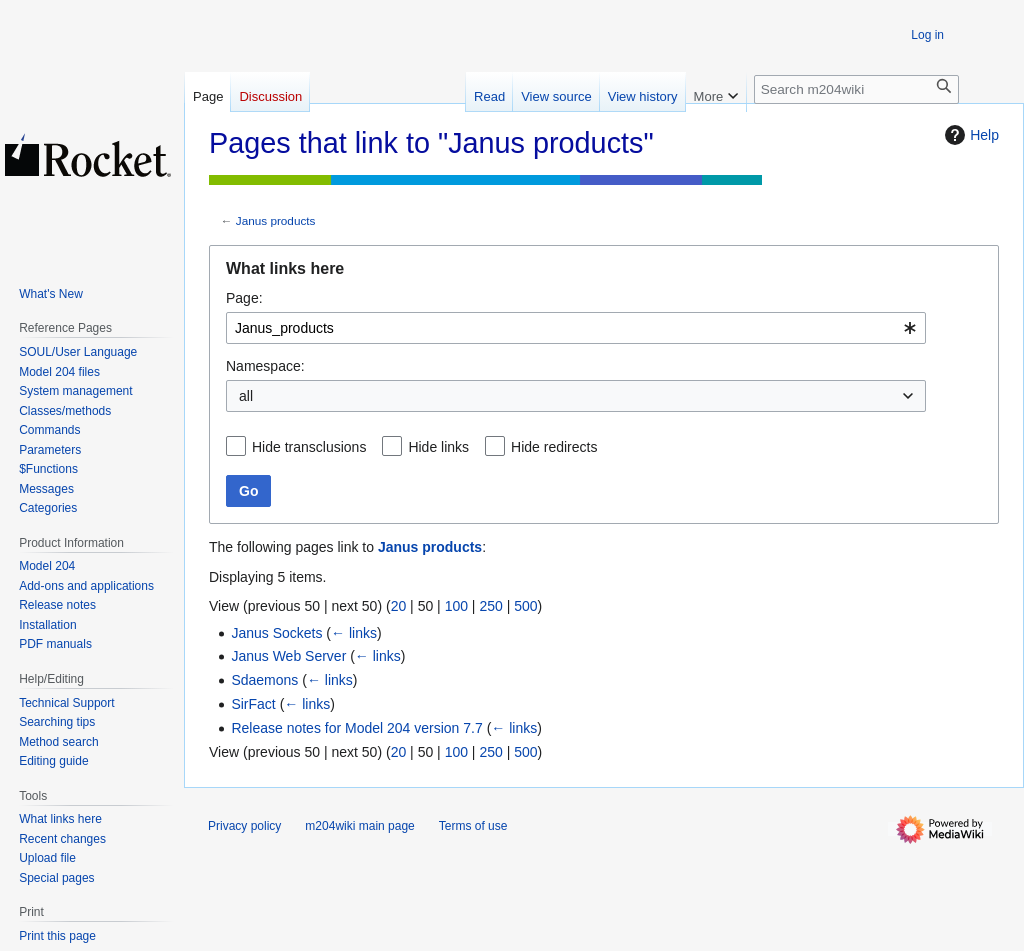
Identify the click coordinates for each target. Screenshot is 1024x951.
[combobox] (576, 328)
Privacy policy (244, 826)
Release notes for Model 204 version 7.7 (356, 728)
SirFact (253, 704)
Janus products (276, 220)
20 (399, 606)
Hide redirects (554, 447)
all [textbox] (246, 396)
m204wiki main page (359, 826)
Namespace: (265, 366)
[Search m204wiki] (856, 89)
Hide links (438, 447)
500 (525, 606)
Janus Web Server (288, 656)
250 (490, 606)
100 (456, 606)
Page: (244, 298)
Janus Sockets (276, 633)
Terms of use (473, 826)
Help (969, 135)
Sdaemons (264, 680)
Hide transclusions (309, 447)
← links (354, 633)
